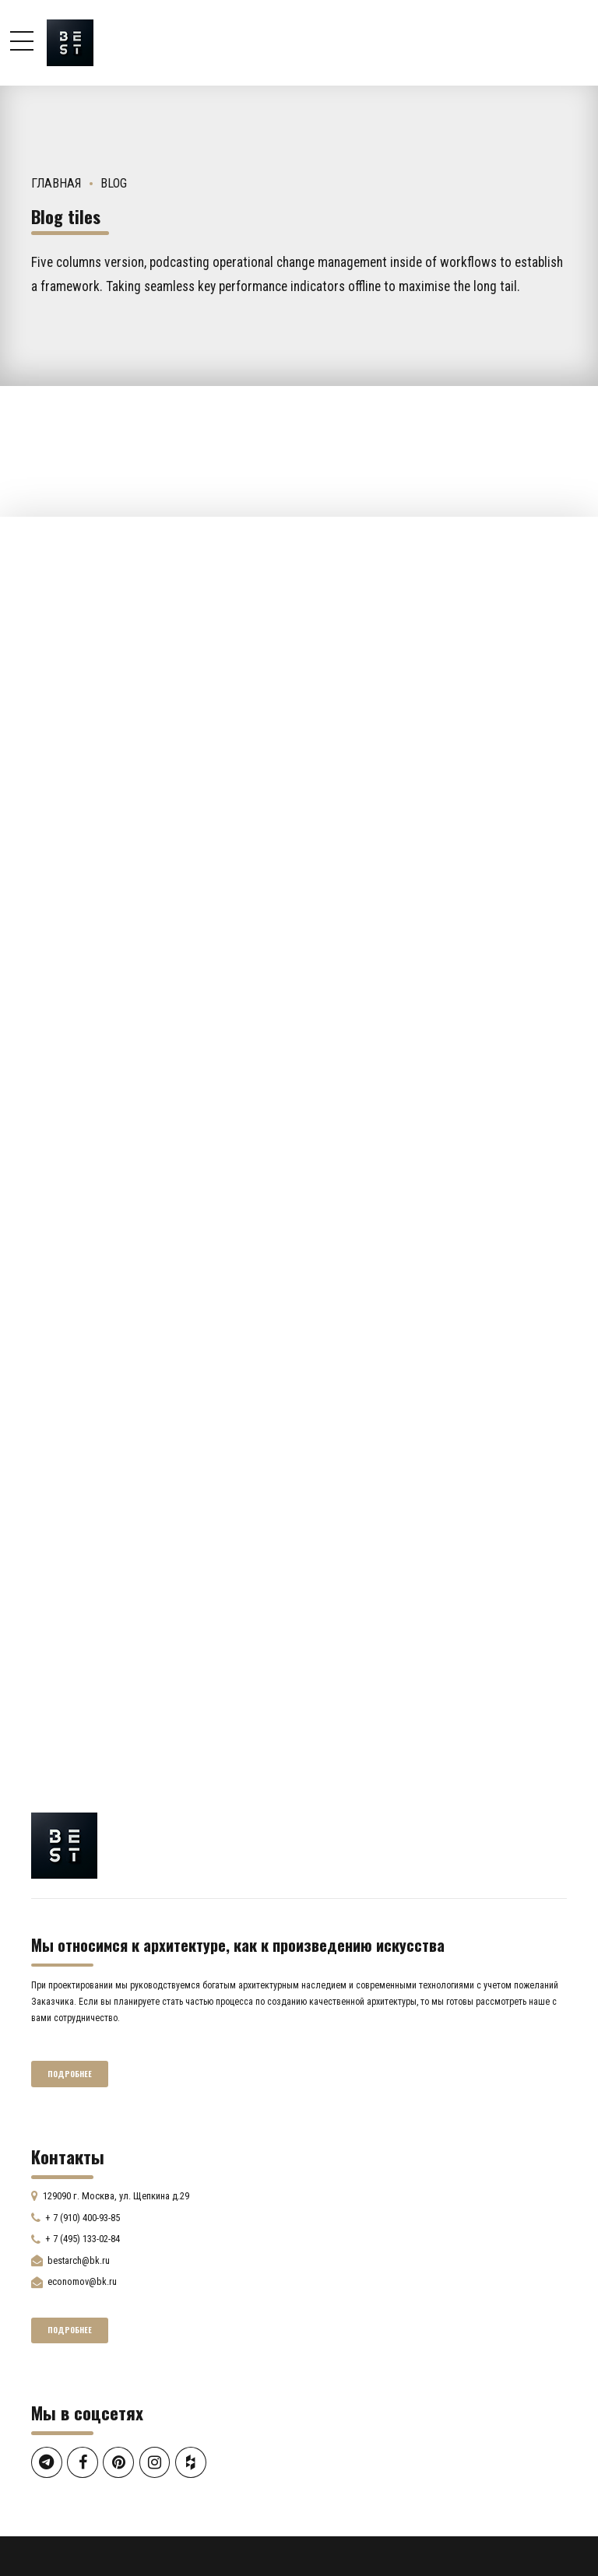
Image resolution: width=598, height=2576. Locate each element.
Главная (56, 183)
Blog (113, 183)
